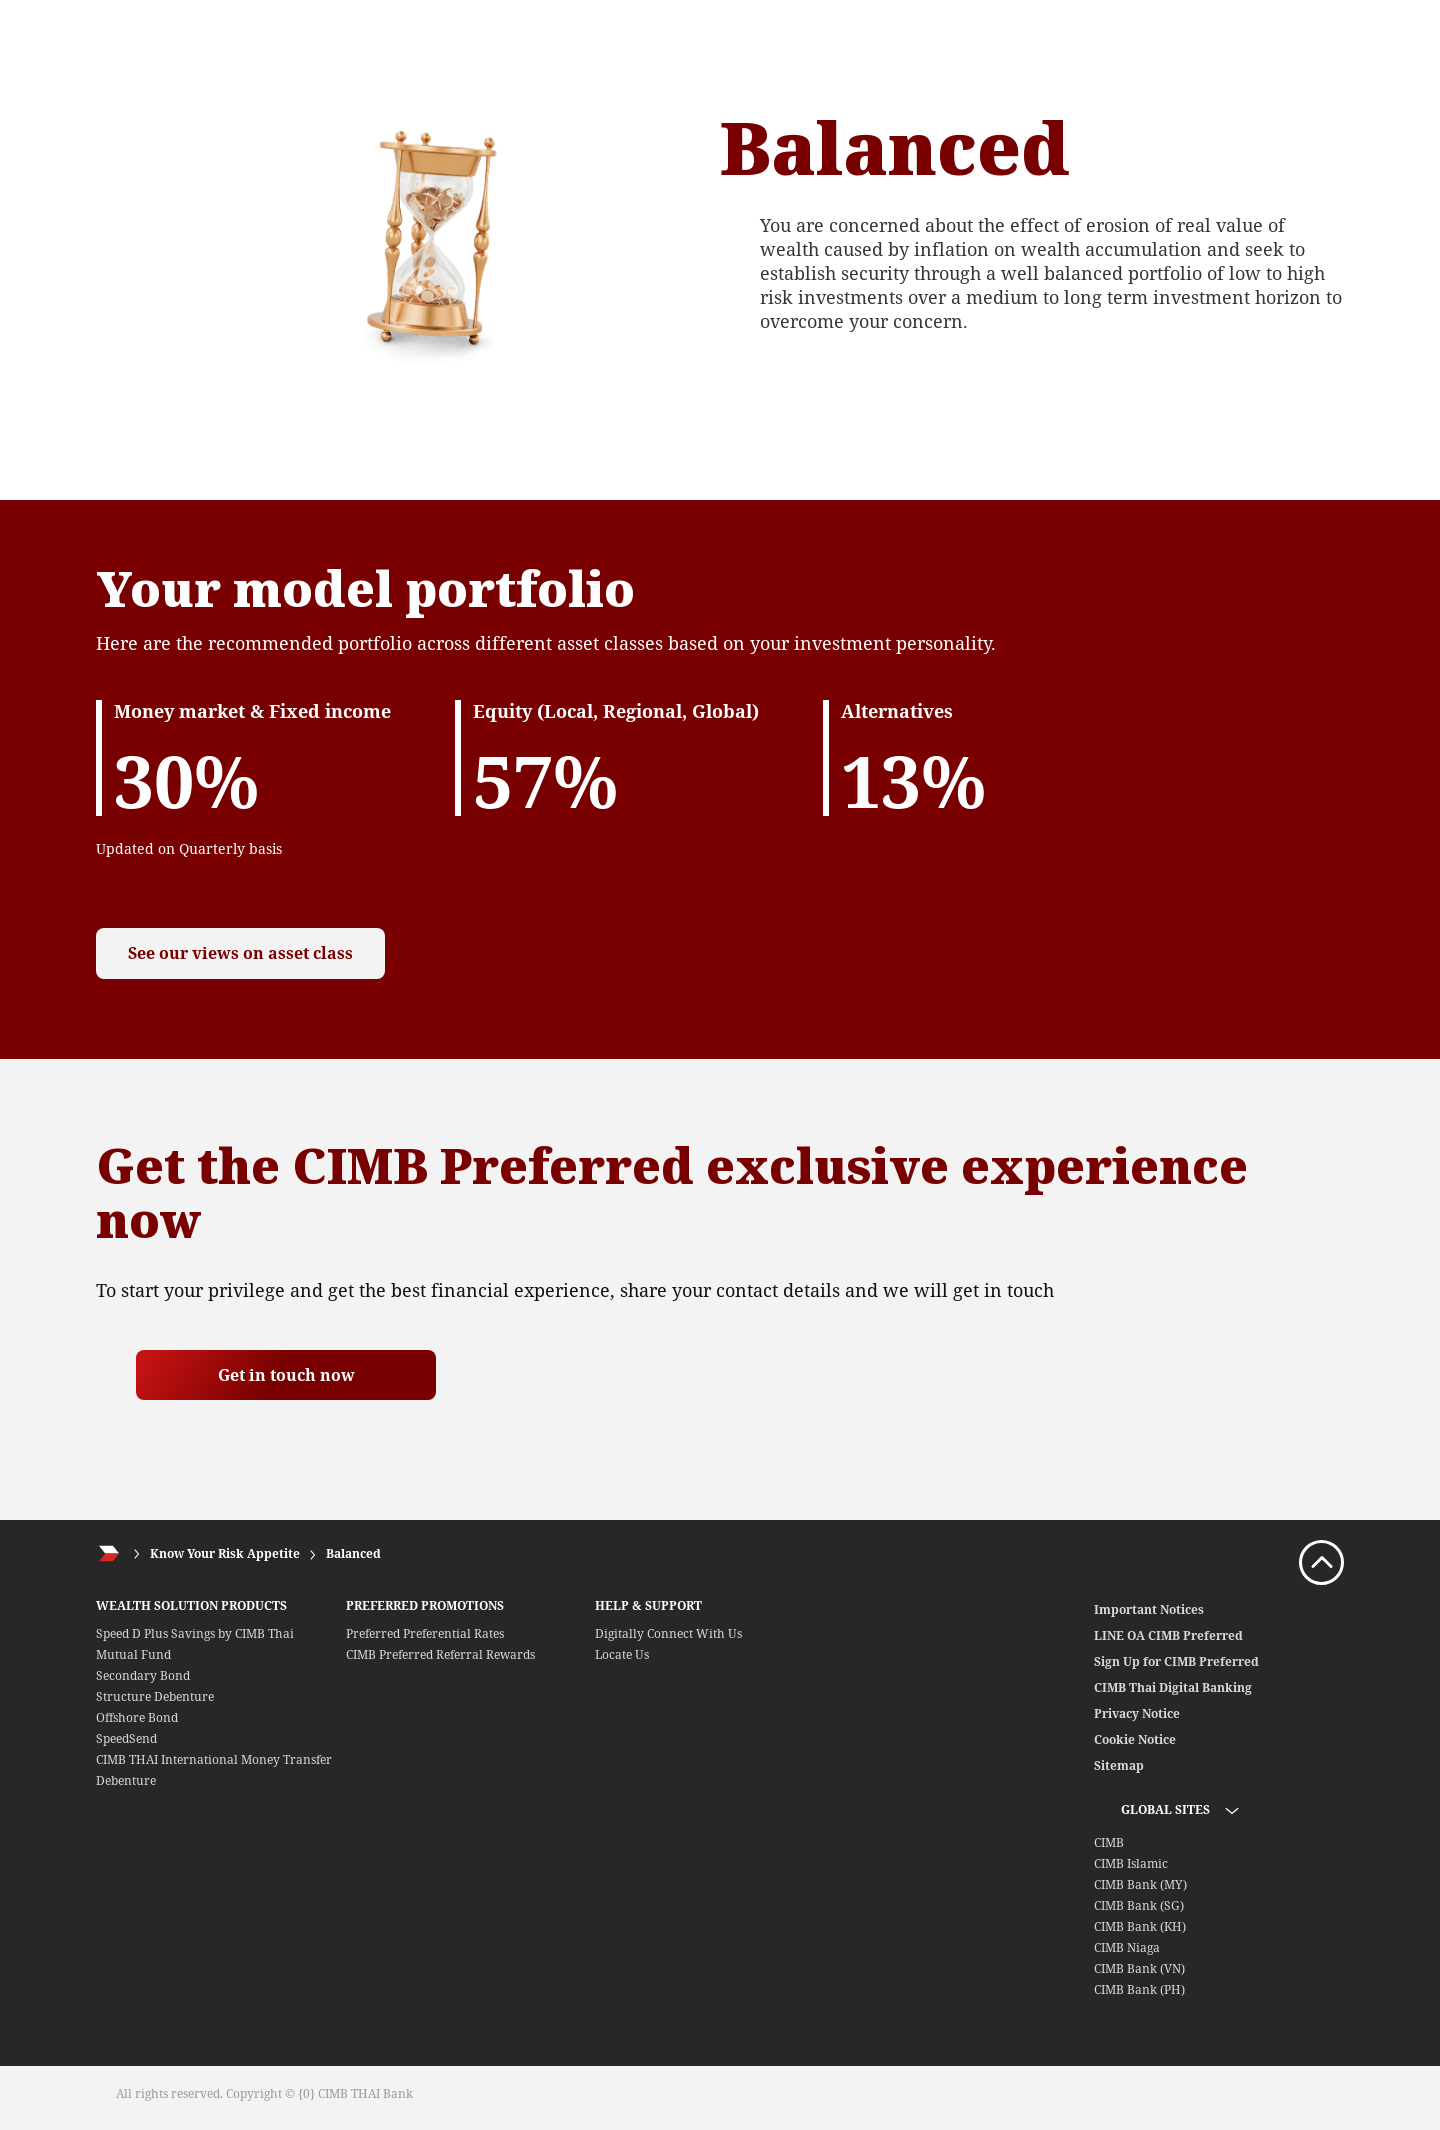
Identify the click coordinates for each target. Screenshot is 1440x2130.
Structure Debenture (155, 1696)
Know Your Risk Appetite (225, 1553)
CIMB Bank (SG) (1139, 1905)
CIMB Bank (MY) (1140, 1884)
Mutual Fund (133, 1654)
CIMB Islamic (1131, 1863)
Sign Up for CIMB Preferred (1176, 1661)
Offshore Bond (137, 1717)
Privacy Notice (1137, 1713)
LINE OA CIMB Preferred (1168, 1635)
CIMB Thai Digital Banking (1173, 1687)
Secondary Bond (143, 1675)
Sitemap (1119, 1765)
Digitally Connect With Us (668, 1633)
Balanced (353, 1553)
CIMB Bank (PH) (1139, 1989)
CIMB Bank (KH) (1140, 1926)
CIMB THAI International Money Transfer (214, 1759)
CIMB (1109, 1842)
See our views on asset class (254, 953)
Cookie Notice (1135, 1739)
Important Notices (1149, 1609)
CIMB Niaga (1127, 1947)
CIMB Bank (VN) (1139, 1968)
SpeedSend (126, 1738)
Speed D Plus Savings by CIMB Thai (195, 1633)
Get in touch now (286, 1375)
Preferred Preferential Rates (425, 1633)
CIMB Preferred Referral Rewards (440, 1654)
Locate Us (622, 1654)
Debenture (126, 1780)
